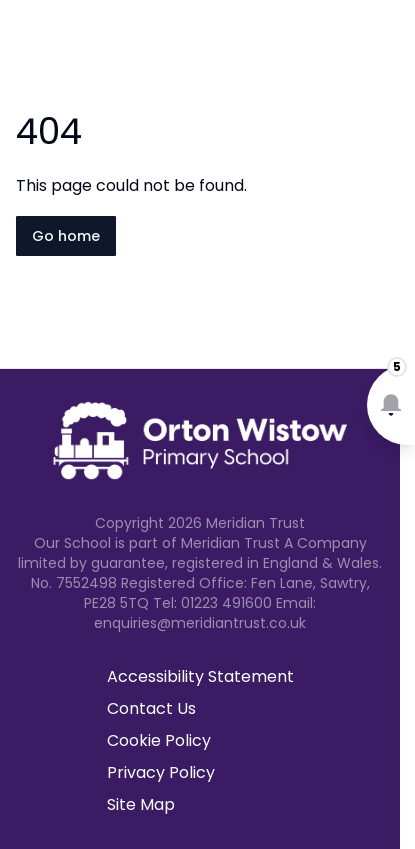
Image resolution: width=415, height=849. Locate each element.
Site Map (141, 804)
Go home (66, 236)
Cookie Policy (159, 740)
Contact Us (151, 708)
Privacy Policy (161, 772)
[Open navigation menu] (387, 48)
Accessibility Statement (200, 676)
